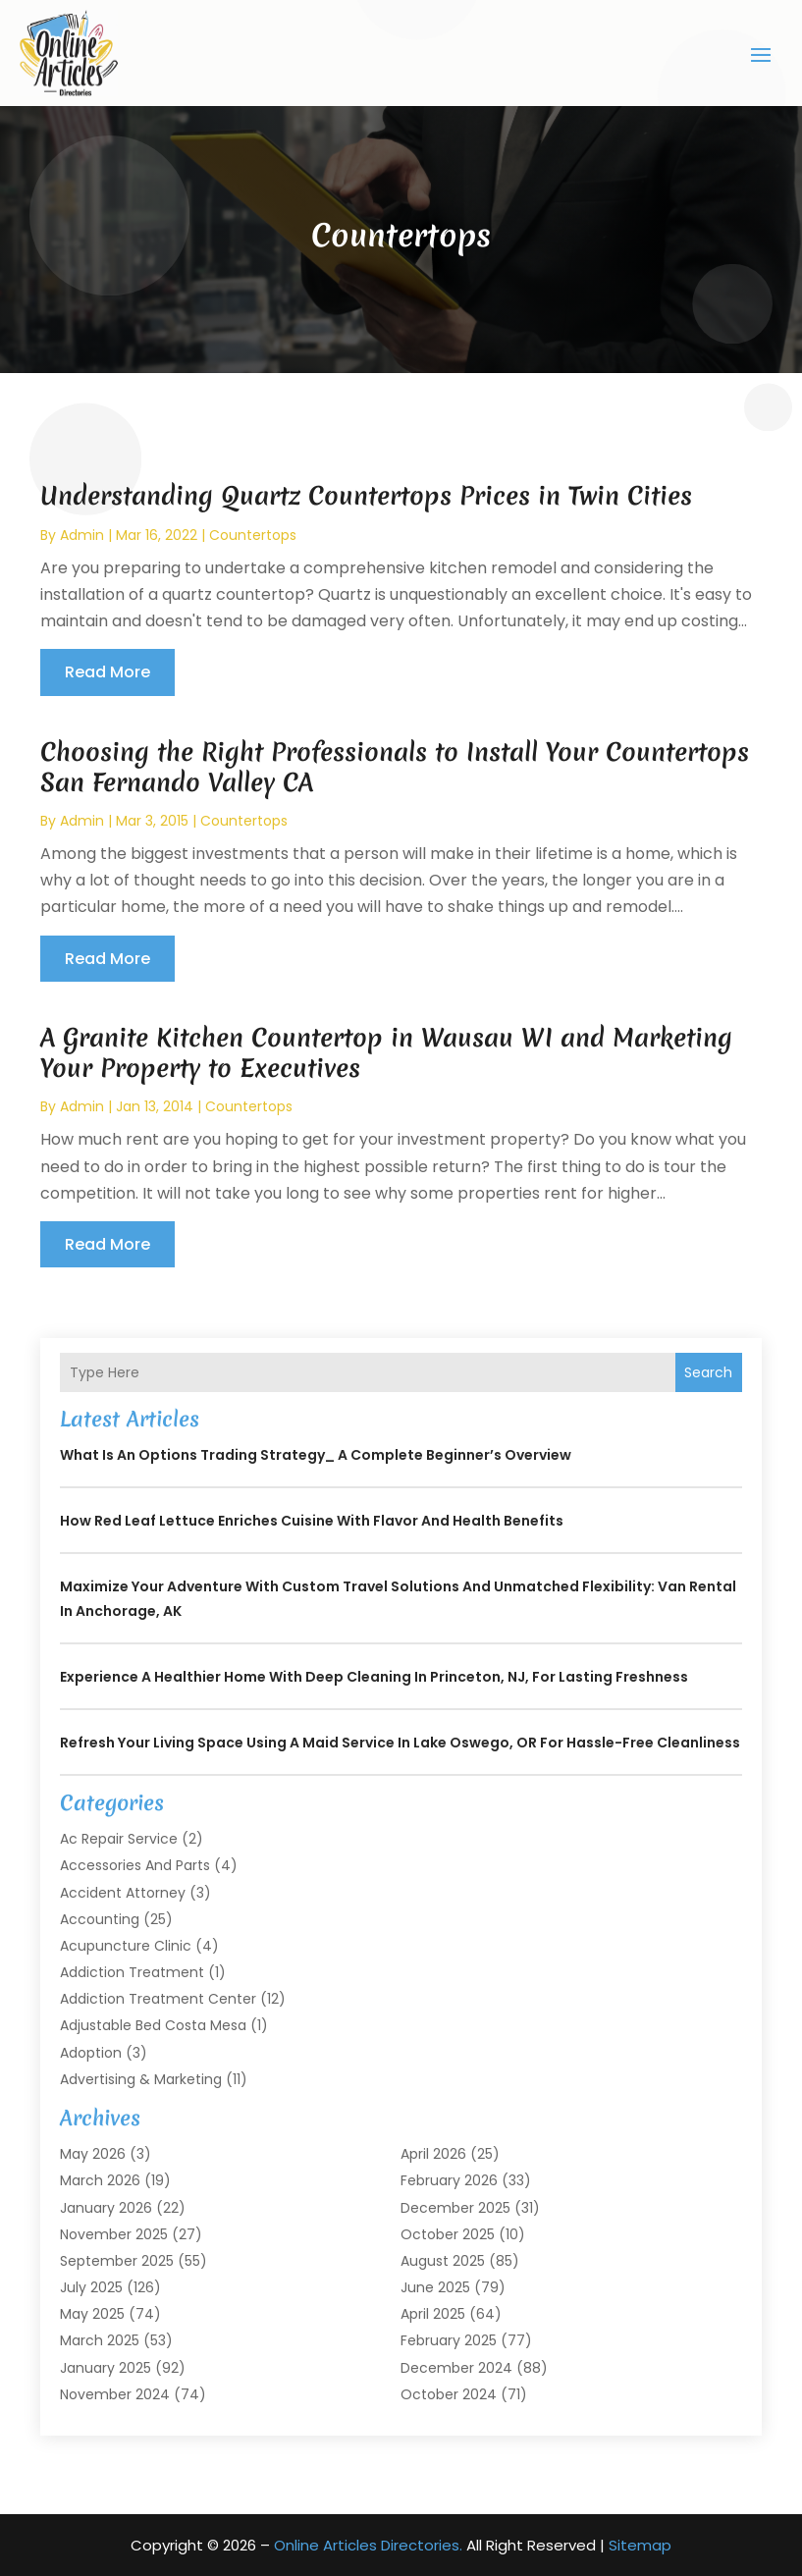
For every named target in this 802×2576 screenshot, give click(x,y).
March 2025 (99, 2340)
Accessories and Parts (135, 1865)
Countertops (252, 534)
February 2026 (449, 2180)
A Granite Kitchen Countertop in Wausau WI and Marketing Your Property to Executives (386, 1052)
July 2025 (91, 2287)
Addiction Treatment (132, 1972)
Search (708, 1371)
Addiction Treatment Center (158, 1999)
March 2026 (100, 2180)
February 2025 (449, 2340)
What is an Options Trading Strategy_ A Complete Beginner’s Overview (315, 1455)
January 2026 (106, 2207)
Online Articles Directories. (368, 2545)
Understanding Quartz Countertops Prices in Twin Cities (366, 495)
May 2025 (92, 2314)
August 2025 (443, 2260)
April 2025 (433, 2314)
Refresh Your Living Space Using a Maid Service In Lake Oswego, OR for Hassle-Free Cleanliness (400, 1742)
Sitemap (640, 2545)
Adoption (91, 2052)
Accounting (99, 1918)
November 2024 (115, 2393)
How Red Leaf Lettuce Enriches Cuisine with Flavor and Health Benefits (311, 1520)
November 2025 (114, 2233)
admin (82, 534)
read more (107, 672)
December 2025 (455, 2207)
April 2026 (433, 2154)
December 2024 (456, 2367)
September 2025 (117, 2260)
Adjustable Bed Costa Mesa (153, 2025)
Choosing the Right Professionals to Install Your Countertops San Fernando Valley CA (394, 766)
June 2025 (435, 2287)
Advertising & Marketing (141, 2078)
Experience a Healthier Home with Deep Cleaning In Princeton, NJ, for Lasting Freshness (374, 1677)
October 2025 (448, 2233)
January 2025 (105, 2367)
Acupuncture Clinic (125, 1945)
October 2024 (449, 2393)
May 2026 (93, 2154)
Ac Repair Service (119, 1839)
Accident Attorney (123, 1892)
